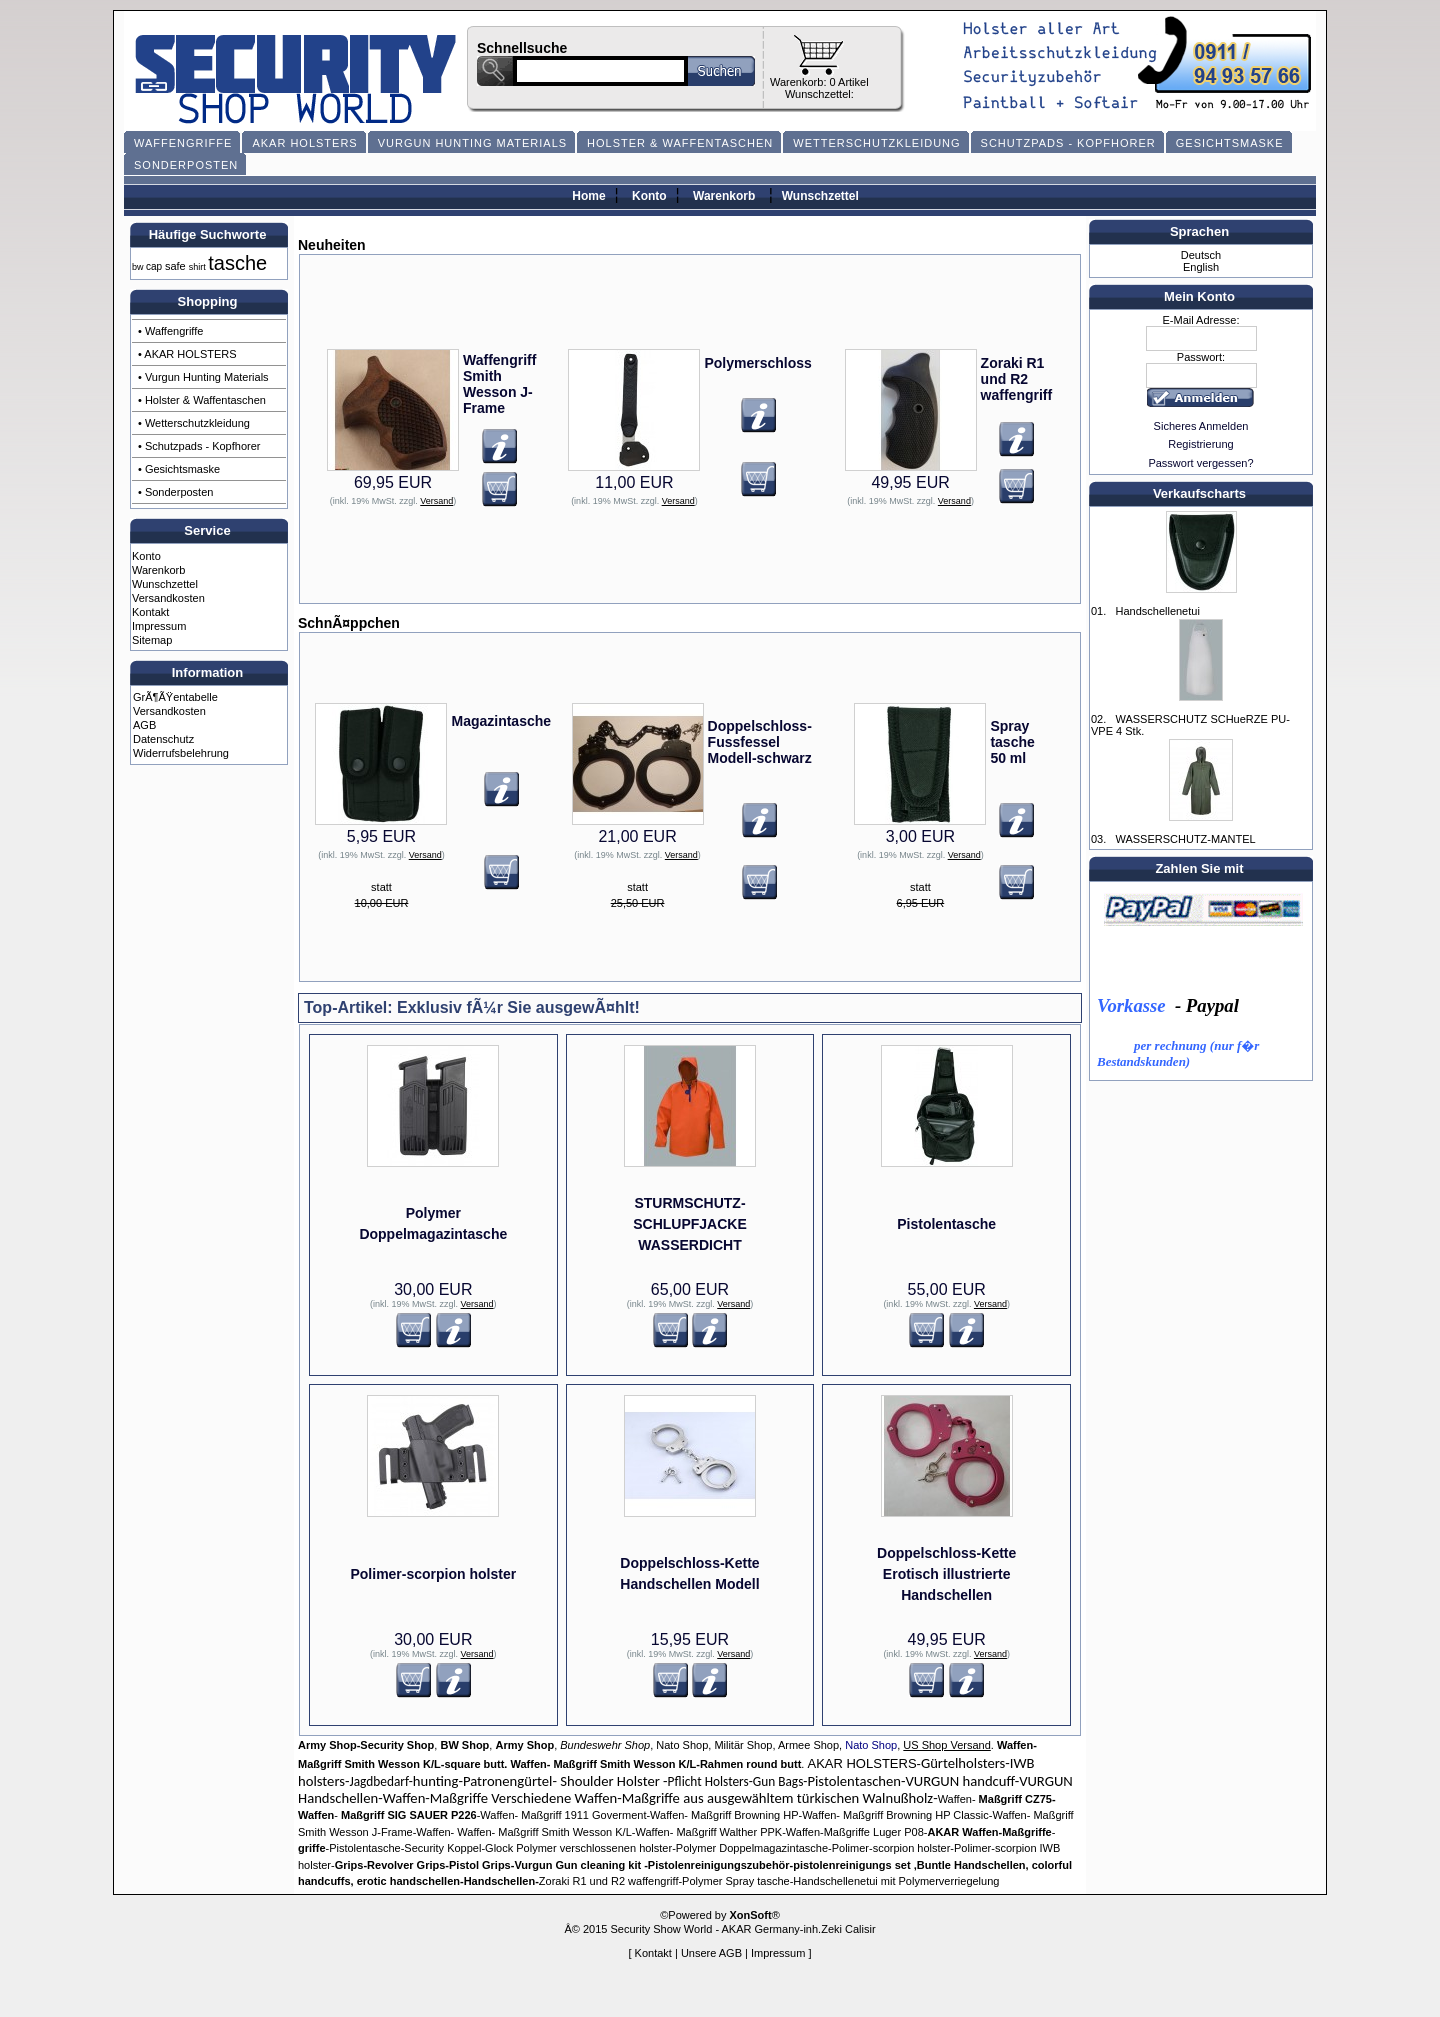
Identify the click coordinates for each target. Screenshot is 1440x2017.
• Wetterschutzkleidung (194, 423)
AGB (144, 725)
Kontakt (150, 612)
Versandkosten (168, 598)
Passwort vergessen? (1200, 463)
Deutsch (1201, 255)
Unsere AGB (711, 1953)
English (1201, 267)
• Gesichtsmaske (179, 469)
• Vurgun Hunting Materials (203, 377)
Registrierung (1200, 444)
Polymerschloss (757, 363)
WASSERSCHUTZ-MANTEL (1185, 839)
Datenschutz (163, 739)
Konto (649, 196)
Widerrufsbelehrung (181, 753)
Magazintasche (501, 721)
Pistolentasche (946, 1224)
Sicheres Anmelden (1201, 426)
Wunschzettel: (819, 94)
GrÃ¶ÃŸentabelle (175, 697)
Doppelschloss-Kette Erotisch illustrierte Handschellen (946, 1574)
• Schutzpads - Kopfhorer (199, 446)
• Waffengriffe (170, 331)
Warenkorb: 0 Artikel (819, 82)
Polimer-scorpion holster (433, 1574)
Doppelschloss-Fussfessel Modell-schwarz (760, 742)
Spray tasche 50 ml (1012, 742)
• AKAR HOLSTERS (187, 354)
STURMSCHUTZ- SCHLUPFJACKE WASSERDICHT (690, 1224)
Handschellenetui (1157, 611)
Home (588, 196)
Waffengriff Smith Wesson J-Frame (499, 384)
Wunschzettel (820, 196)
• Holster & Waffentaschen (202, 400)
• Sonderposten (175, 492)
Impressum (159, 626)
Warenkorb (724, 196)
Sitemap (152, 640)
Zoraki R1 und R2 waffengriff (1017, 379)
